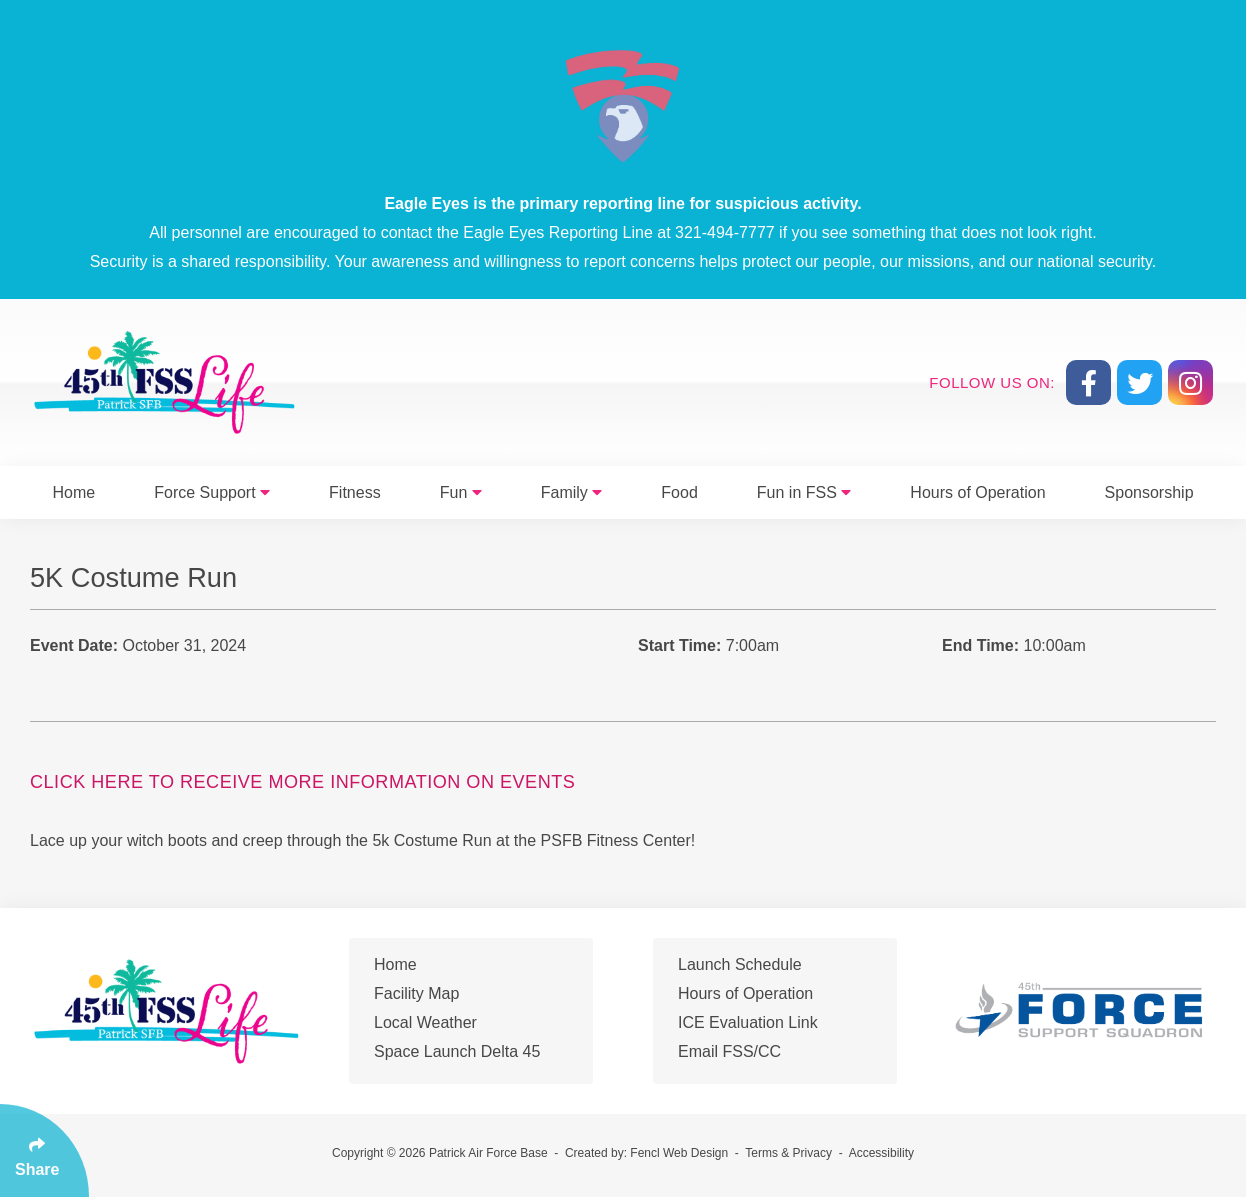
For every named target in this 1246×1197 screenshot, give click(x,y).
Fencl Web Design (679, 1153)
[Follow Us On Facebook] (1088, 382)
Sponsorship (1149, 492)
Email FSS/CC (729, 1051)
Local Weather (425, 1022)
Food (679, 492)
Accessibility (881, 1153)
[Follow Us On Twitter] (1139, 382)
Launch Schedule (740, 964)
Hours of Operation (977, 492)
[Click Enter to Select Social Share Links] (44, 1150)
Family (572, 492)
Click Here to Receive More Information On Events (302, 782)
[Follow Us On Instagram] (1190, 382)
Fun (461, 492)
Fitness (355, 492)
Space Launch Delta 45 (457, 1051)
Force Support (212, 492)
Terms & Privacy (788, 1153)
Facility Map (416, 993)
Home (74, 492)
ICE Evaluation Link (748, 1022)
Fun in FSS (804, 492)
